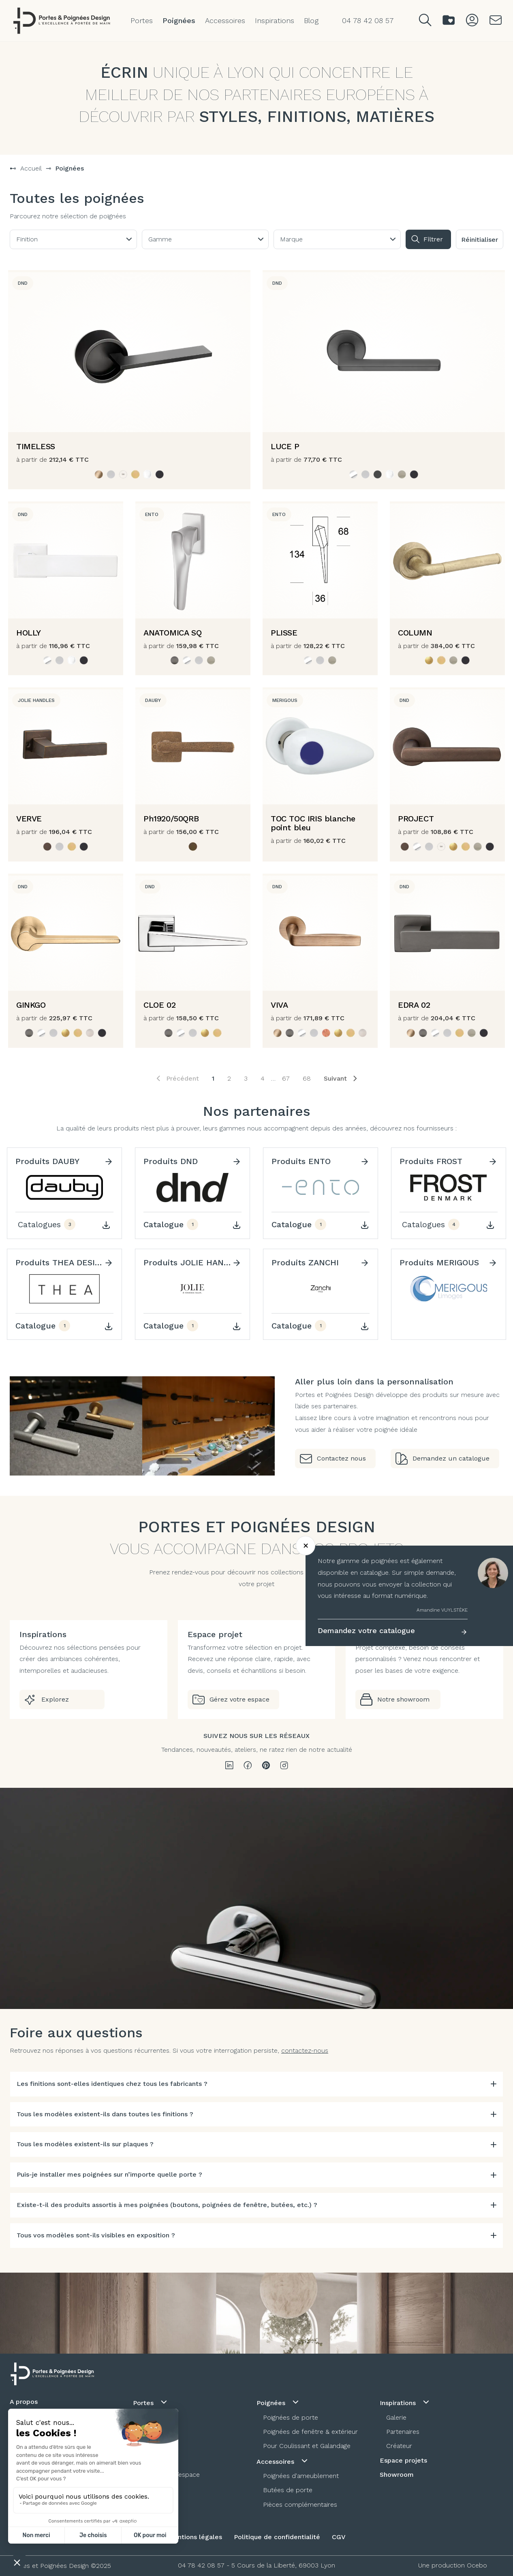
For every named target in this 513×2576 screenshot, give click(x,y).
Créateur (399, 2446)
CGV (339, 2537)
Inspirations (274, 20)
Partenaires (402, 2431)
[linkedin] (229, 1766)
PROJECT (416, 818)
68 (307, 1078)
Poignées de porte (290, 2417)
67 (286, 1078)
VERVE (29, 818)
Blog (311, 20)
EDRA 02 (414, 1005)
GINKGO (31, 1005)
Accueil (31, 168)
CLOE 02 (159, 1005)
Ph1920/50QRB (171, 818)
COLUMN (415, 633)
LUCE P (285, 446)
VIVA (279, 1005)
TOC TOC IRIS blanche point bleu (313, 823)
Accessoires (225, 20)
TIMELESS (35, 446)
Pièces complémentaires (300, 2504)
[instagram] (284, 1766)
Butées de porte (287, 2490)
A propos (24, 2401)
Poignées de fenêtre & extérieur (310, 2431)
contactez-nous (304, 2050)
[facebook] (247, 1766)
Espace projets (403, 2460)
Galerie (396, 2417)
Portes (141, 20)
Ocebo (477, 2565)
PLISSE (284, 633)
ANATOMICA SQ (172, 633)
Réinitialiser (479, 239)
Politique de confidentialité (277, 2537)
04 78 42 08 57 (201, 2565)
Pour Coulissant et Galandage (307, 2446)
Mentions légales (195, 2537)
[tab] (256, 2084)
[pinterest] (266, 1766)
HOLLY (28, 633)
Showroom (397, 2474)
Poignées (178, 20)
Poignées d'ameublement (301, 2476)
